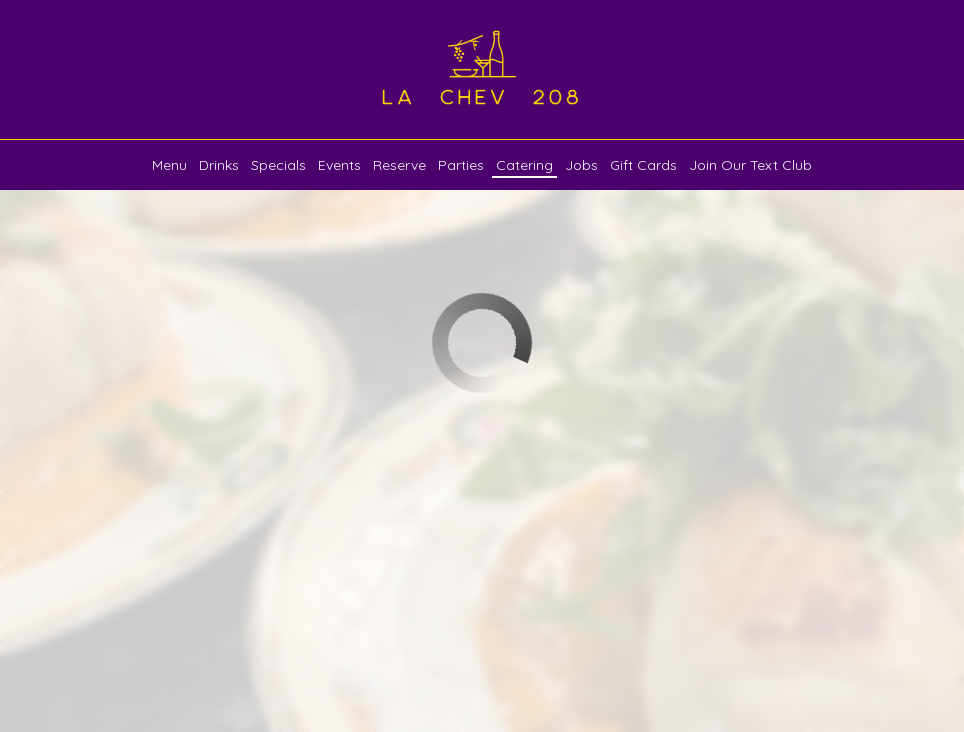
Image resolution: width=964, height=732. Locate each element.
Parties (461, 165)
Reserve (399, 165)
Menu (169, 165)
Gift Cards (643, 165)
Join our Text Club (750, 165)
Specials (278, 165)
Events (339, 165)
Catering (524, 165)
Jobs (581, 165)
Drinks (219, 165)
